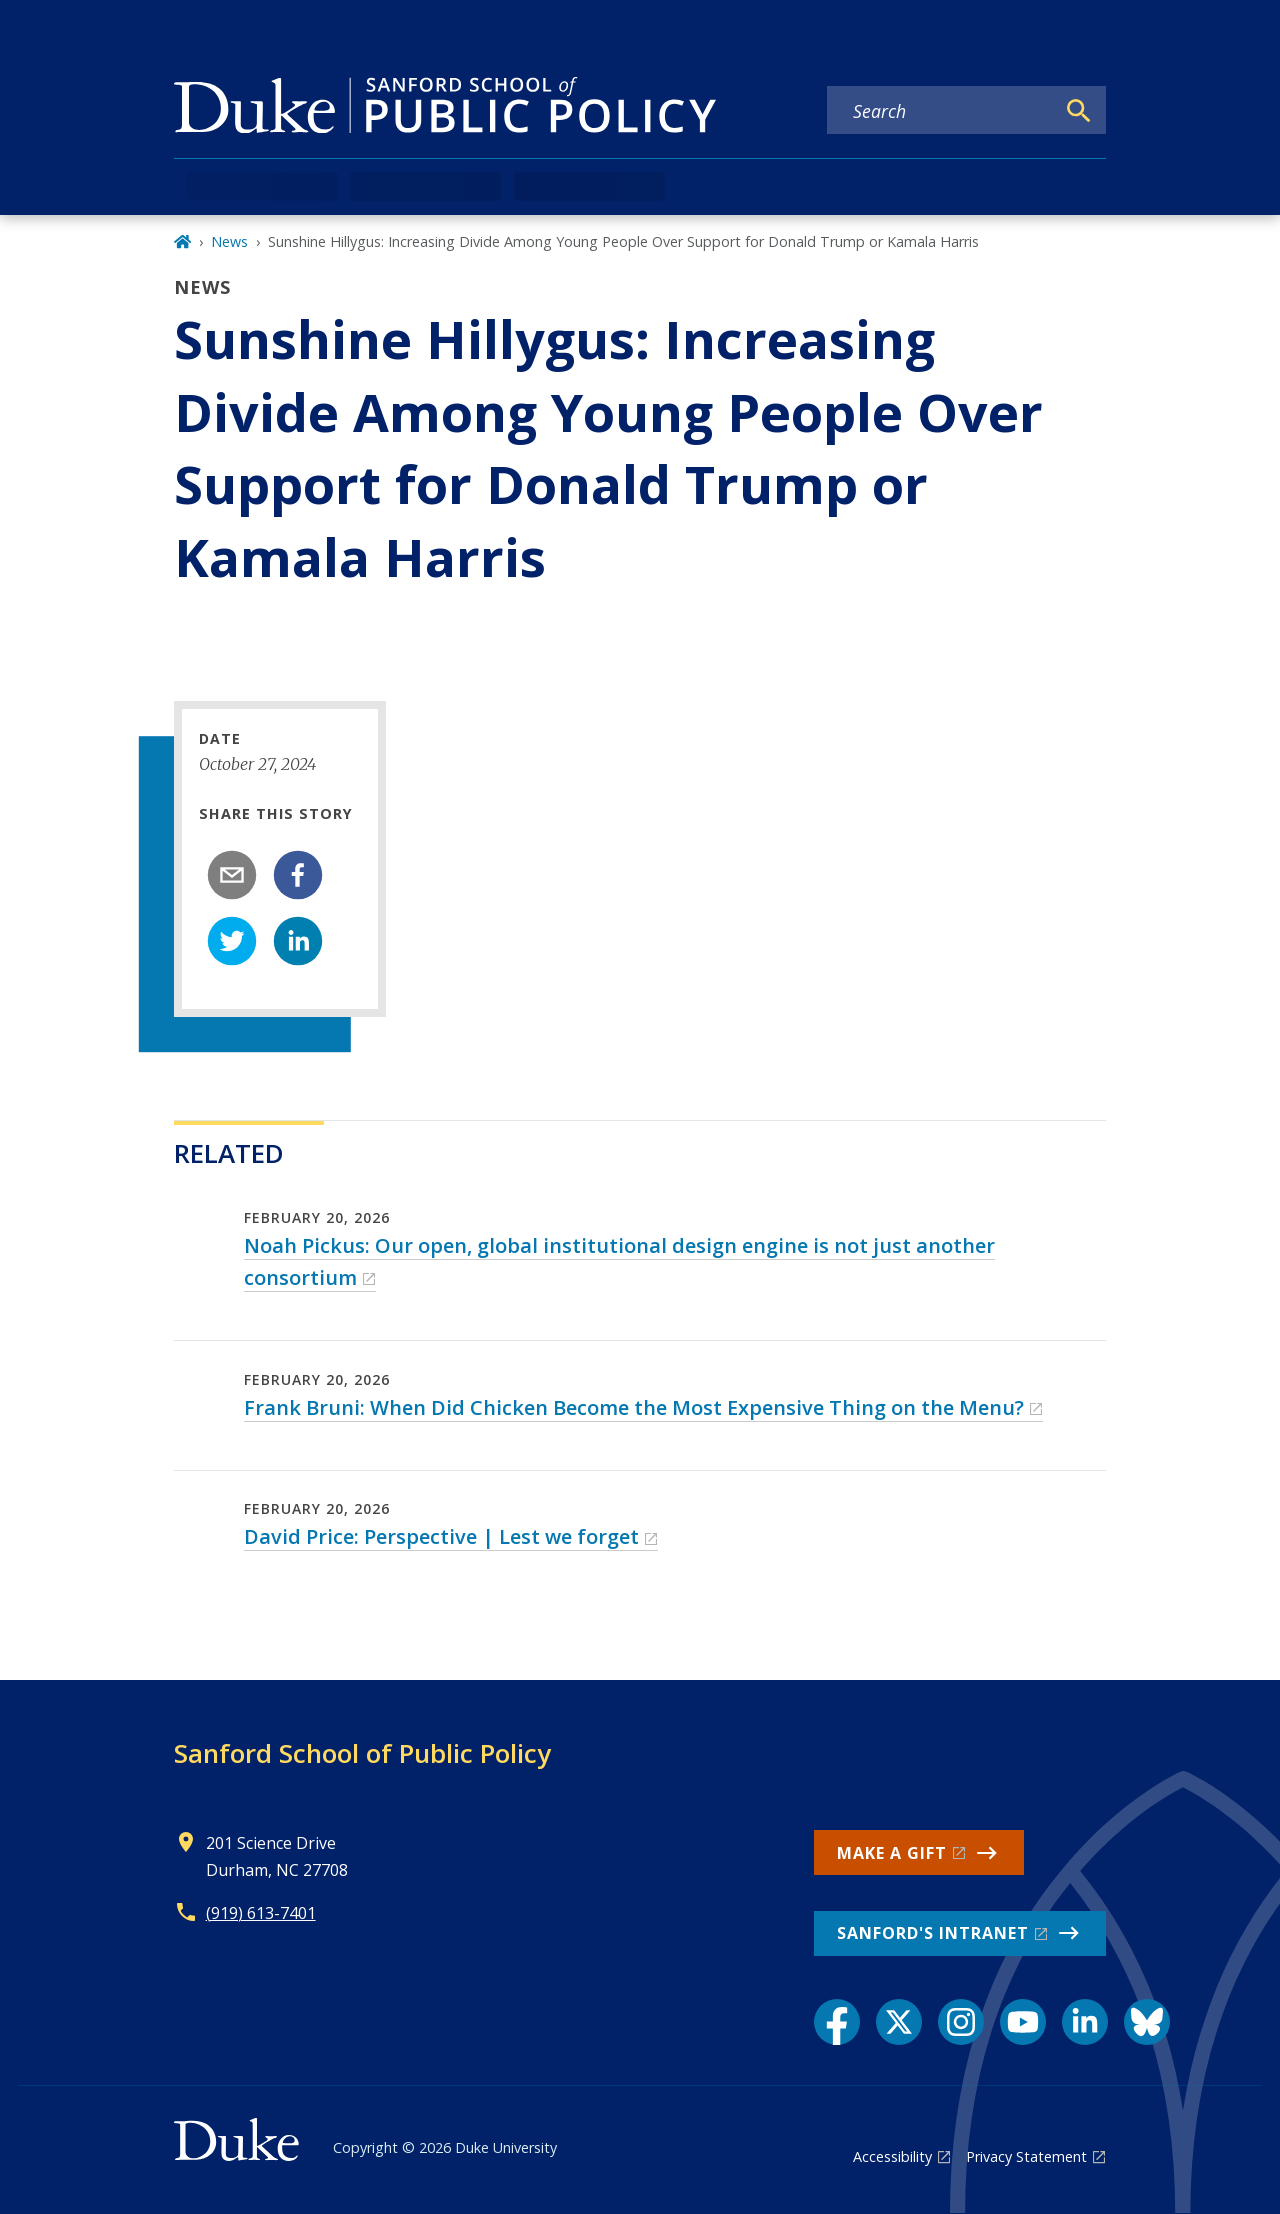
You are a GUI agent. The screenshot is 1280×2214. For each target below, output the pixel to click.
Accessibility (892, 2156)
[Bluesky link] (1147, 2022)
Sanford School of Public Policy (362, 1753)
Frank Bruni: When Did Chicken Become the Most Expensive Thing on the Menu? (634, 1407)
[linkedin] (298, 941)
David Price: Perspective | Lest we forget (441, 1536)
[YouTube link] (1023, 2022)
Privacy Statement (1026, 2156)
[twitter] (232, 941)
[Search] (1079, 111)
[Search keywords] (941, 111)
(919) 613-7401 (261, 1913)
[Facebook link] (837, 2022)
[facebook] (298, 875)
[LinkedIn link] (1085, 2022)
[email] (232, 875)
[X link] (899, 2022)
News (229, 241)
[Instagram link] (961, 2022)
